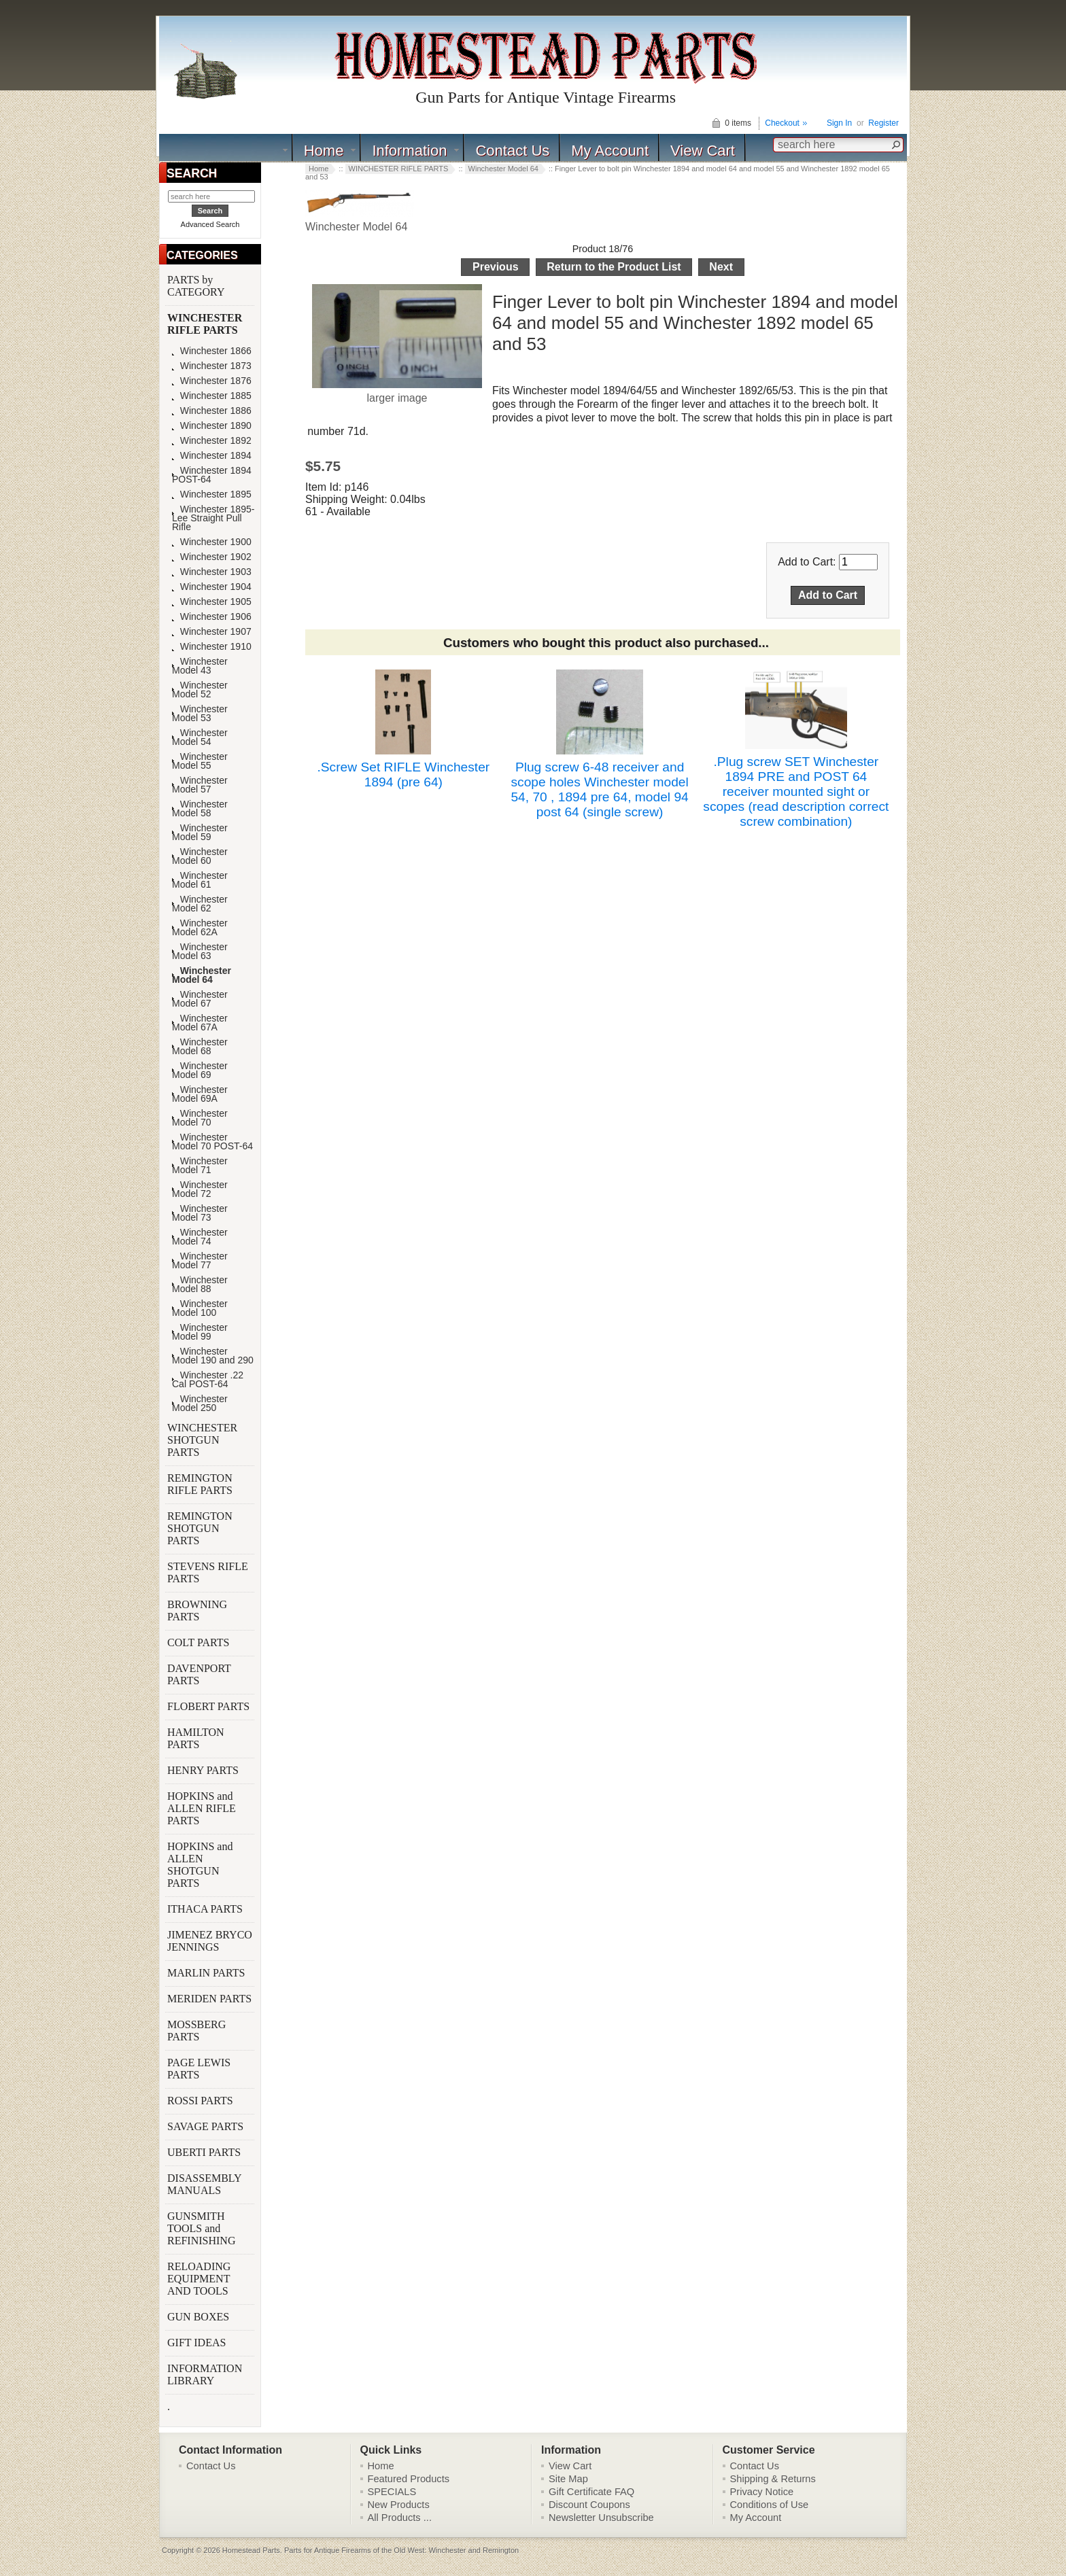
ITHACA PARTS (206, 1909)
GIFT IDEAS (197, 2342)
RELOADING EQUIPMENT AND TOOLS (199, 2279)
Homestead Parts (251, 2550)
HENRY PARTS (204, 1770)
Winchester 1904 (212, 586)
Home (324, 150)
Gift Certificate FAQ (591, 2491)
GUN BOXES (199, 2316)
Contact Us (512, 150)
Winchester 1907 (212, 631)
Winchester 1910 (212, 646)
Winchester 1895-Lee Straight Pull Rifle (213, 518)
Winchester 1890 (212, 425)
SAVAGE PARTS (206, 2126)
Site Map (568, 2478)
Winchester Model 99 (200, 1332)
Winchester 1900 (212, 542)
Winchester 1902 (212, 557)
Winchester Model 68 (200, 1047)
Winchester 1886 (212, 410)
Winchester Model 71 (200, 1165)
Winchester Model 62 (200, 904)
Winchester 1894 (212, 455)
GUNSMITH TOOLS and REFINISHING (202, 2228)
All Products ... (400, 2517)
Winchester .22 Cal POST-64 (207, 1380)
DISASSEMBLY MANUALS (204, 2184)
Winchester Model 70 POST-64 (212, 1142)
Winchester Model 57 (200, 785)
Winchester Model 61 (200, 880)
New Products (399, 2504)
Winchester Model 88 (200, 1284)
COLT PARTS (198, 1642)
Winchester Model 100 (200, 1308)
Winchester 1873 (212, 366)
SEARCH (192, 173)
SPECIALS (392, 2491)
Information (409, 150)
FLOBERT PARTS (208, 1706)
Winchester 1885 (212, 395)
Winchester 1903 (212, 572)
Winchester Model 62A (200, 928)
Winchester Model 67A (200, 1023)
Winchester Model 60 (200, 856)
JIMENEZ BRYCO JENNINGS (209, 1941)
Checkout (782, 123)
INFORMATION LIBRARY (204, 2374)
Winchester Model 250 (200, 1403)
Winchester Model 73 (200, 1213)
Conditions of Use (769, 2504)
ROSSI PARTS (200, 2100)
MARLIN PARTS (207, 1973)
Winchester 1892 (212, 440)
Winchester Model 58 (200, 809)
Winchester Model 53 (200, 714)
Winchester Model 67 (200, 999)
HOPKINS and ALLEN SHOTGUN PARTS (200, 1865)
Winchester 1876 (212, 381)
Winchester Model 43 (200, 666)
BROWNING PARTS (197, 1610)
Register (883, 123)
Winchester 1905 (212, 601)
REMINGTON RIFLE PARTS (201, 1484)
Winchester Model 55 (200, 761)
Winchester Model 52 (200, 690)
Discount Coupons (589, 2504)
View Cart (702, 150)
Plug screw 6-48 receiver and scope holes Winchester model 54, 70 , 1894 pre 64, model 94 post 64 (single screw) (599, 789)
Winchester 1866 (212, 351)
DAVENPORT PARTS (199, 1674)
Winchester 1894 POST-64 (212, 475)
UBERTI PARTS (205, 2152)
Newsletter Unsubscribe (601, 2517)
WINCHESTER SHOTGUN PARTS (202, 1440)
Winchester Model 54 (200, 737)
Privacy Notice (762, 2491)
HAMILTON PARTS (195, 1738)
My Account (610, 150)
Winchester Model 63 (200, 951)
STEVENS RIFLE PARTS (207, 1572)
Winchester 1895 (212, 494)
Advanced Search (210, 224)
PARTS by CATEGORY (197, 286)
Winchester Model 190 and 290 (213, 1356)
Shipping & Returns (773, 2478)
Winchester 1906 (212, 616)
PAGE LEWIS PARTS (198, 2069)
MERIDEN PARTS (210, 1998)
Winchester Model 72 (200, 1189)
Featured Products (409, 2478)
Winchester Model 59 (200, 832)
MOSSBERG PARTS (196, 2030)
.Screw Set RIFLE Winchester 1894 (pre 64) (403, 774)
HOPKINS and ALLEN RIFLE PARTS (201, 1808)
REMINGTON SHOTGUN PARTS (200, 1528)
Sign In (839, 123)
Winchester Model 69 (200, 1070)
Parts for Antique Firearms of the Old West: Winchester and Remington (401, 2550)
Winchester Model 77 (200, 1261)
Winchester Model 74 (200, 1237)
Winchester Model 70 (200, 1118)
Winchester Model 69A (200, 1094)
